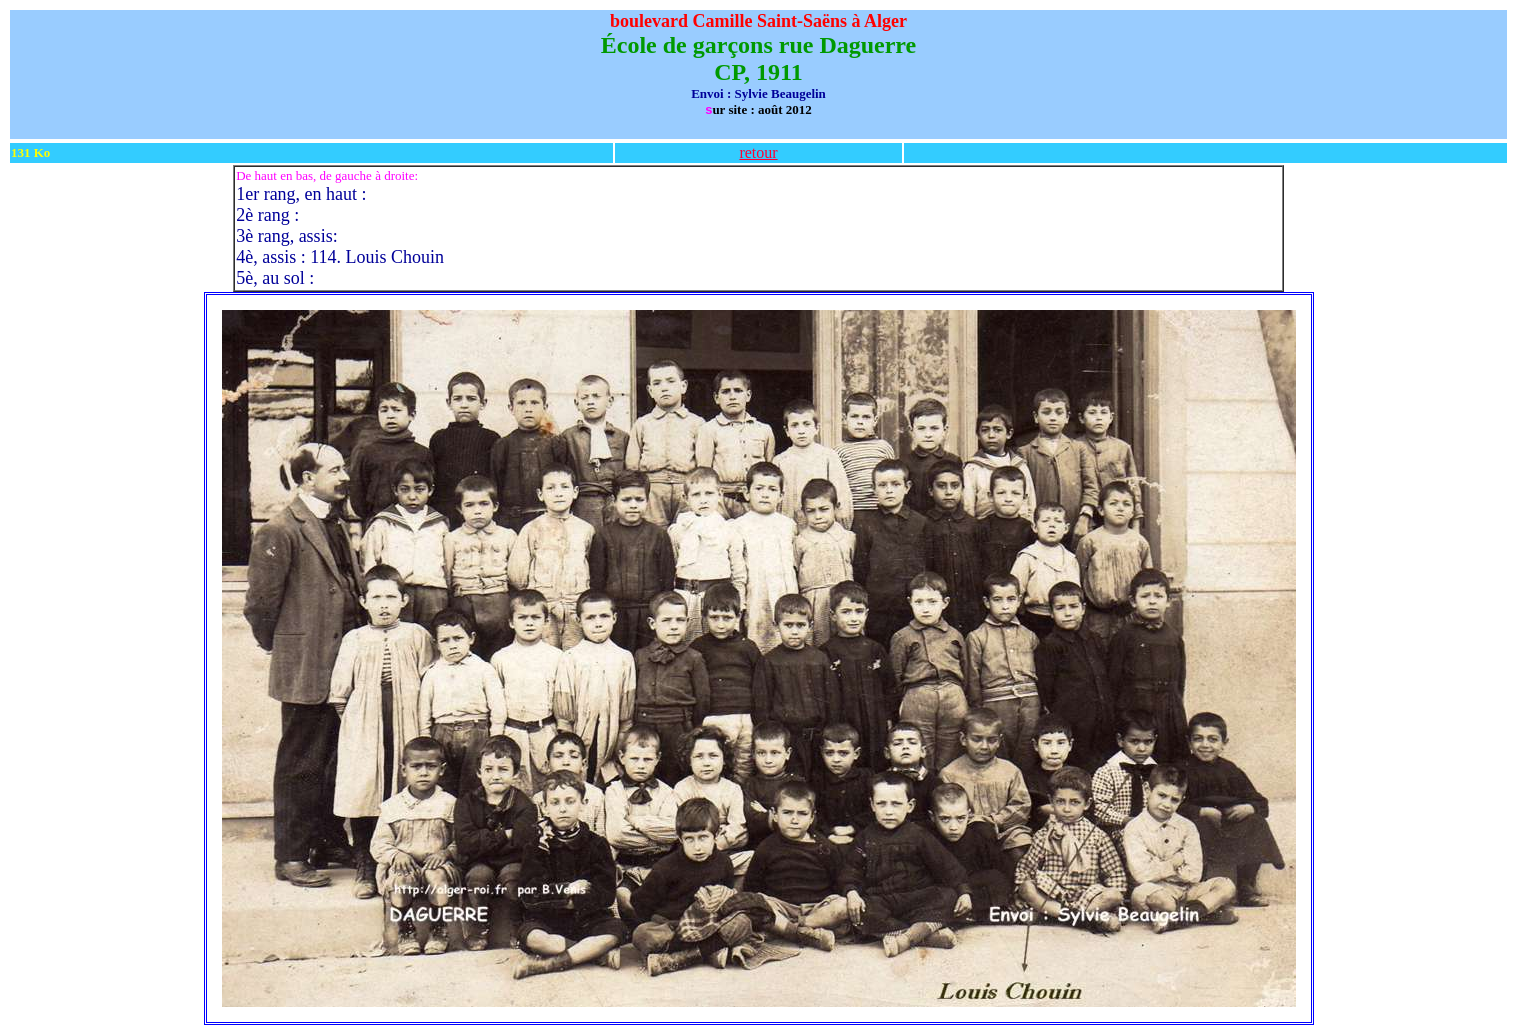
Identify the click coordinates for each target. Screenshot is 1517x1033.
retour (758, 152)
